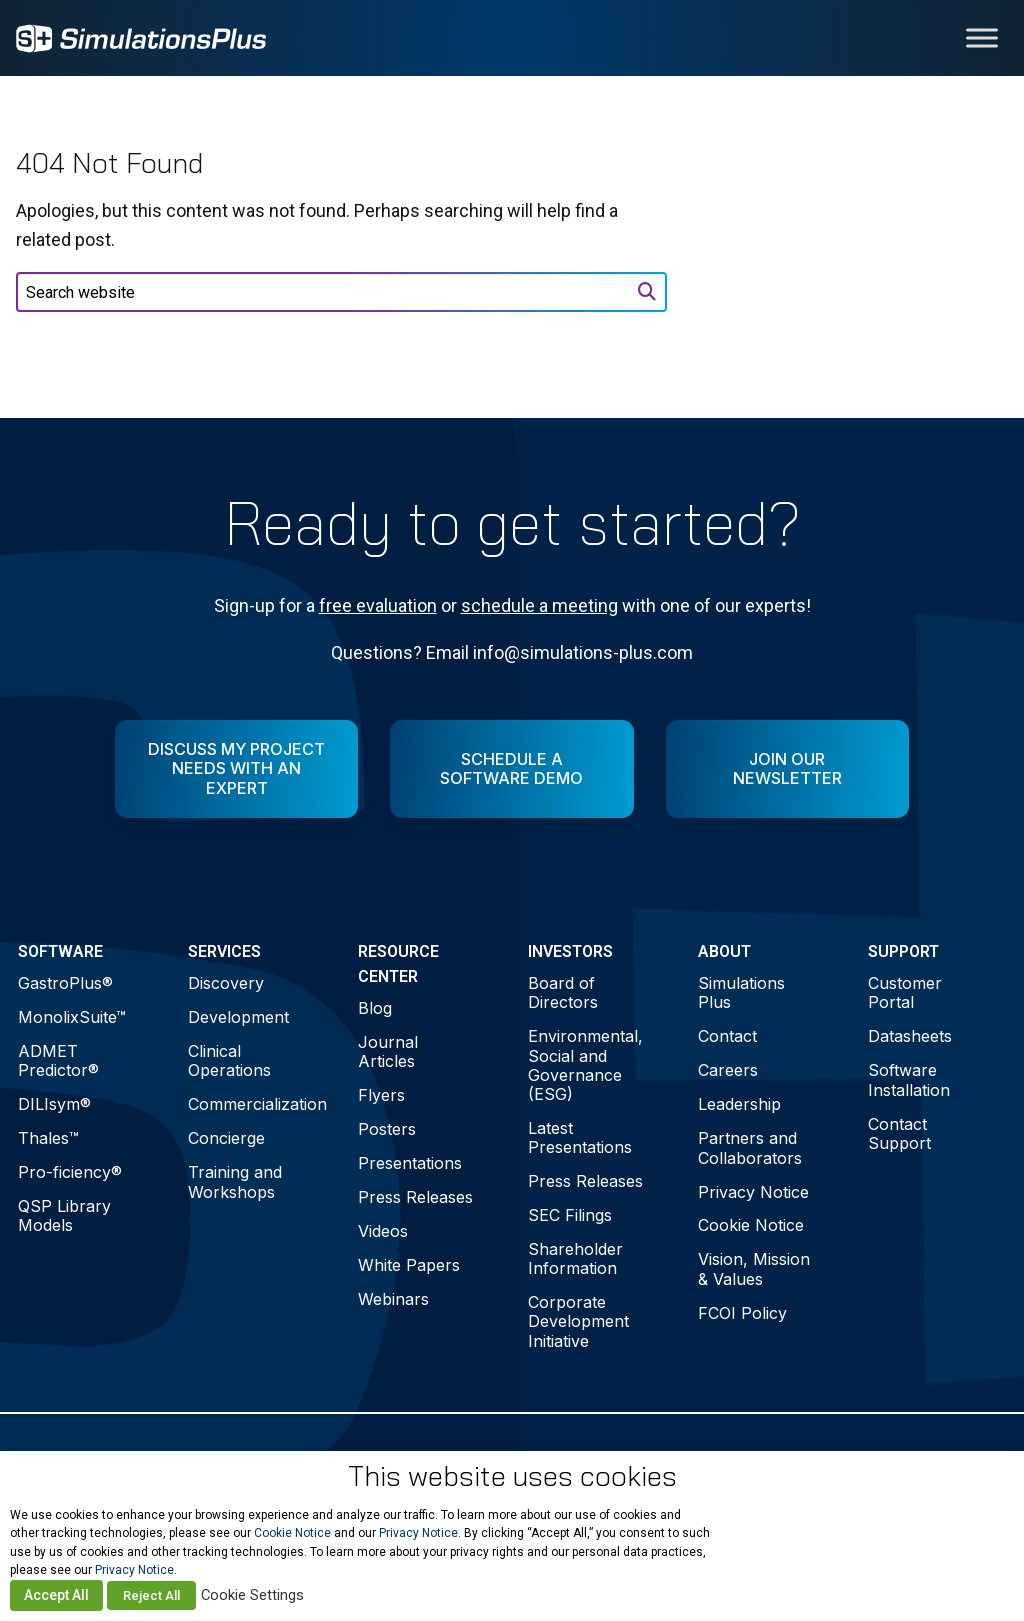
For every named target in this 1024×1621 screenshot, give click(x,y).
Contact (727, 1036)
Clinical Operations (229, 1060)
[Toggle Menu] (982, 37)
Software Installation (909, 1079)
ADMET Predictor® (58, 1060)
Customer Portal (905, 992)
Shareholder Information (575, 1258)
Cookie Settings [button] (252, 1595)
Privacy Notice (753, 1192)
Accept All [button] (56, 1595)
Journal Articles (388, 1051)
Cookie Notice (751, 1225)
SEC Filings (570, 1215)
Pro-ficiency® (70, 1172)
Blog (375, 1008)
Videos (383, 1231)
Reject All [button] (151, 1595)
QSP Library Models (64, 1215)
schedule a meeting (539, 605)
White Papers (409, 1265)
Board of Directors (563, 992)
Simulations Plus (741, 992)
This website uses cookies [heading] (512, 1476)
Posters (387, 1129)
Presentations (410, 1163)
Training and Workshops (235, 1181)
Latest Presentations (580, 1137)
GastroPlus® (65, 983)
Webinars (393, 1299)
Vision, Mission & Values (754, 1268)
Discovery (226, 983)
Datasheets (910, 1036)
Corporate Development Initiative (578, 1321)
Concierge (226, 1138)
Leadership (739, 1104)
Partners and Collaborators (750, 1147)
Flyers (381, 1095)
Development (238, 1017)
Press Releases (415, 1197)
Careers (728, 1070)
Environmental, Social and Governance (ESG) (585, 1065)
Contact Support (899, 1133)
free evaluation (378, 605)
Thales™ (48, 1138)
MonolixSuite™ (72, 1017)
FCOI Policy (742, 1313)
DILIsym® (54, 1104)
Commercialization (257, 1104)
